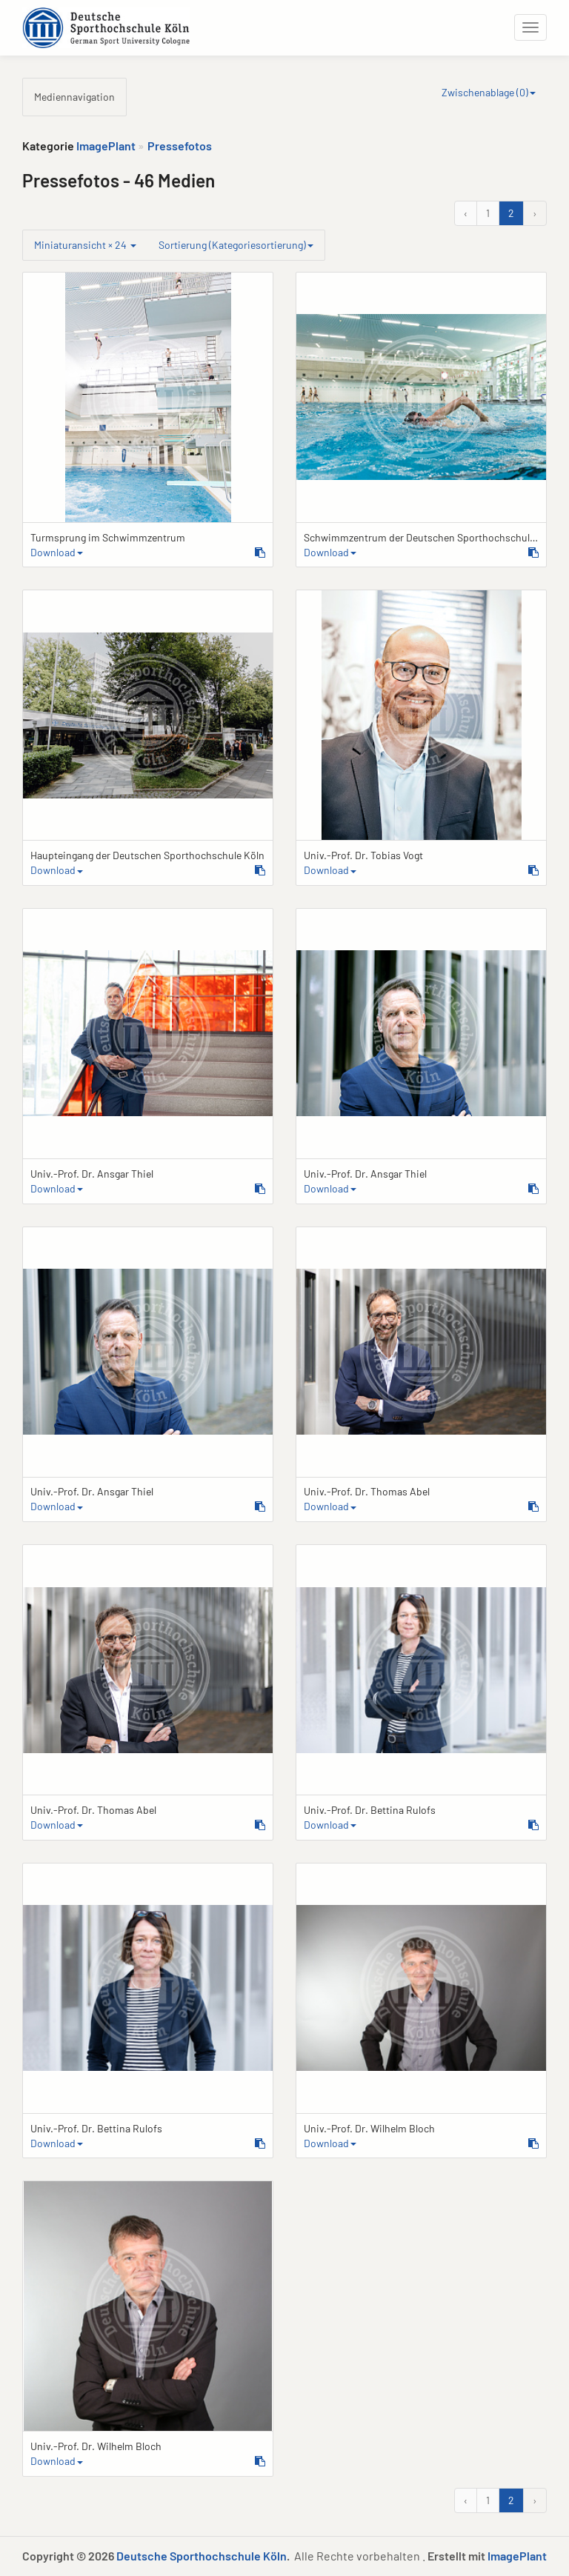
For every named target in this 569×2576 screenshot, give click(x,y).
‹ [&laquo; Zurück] (465, 213)
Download (56, 552)
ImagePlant (106, 146)
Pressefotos (179, 146)
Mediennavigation (74, 96)
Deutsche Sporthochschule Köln (201, 2556)
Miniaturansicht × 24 (85, 244)
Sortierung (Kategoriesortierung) (236, 244)
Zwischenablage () (489, 92)
